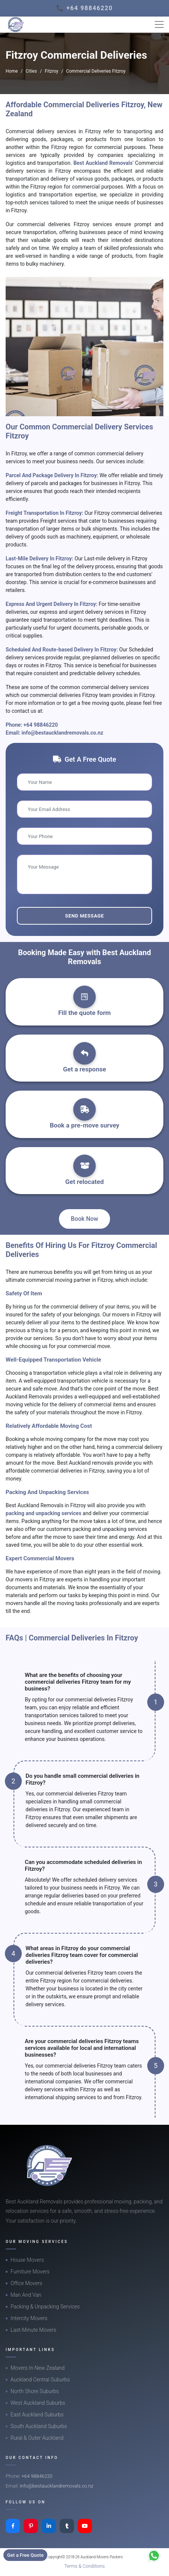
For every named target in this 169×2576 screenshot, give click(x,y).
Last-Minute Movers (33, 2330)
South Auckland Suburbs (39, 2426)
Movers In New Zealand (38, 2368)
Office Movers (26, 2283)
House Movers (27, 2260)
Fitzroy (51, 71)
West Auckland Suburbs (38, 2403)
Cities (31, 71)
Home (12, 71)
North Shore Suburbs (35, 2391)
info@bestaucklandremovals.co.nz (62, 733)
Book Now (84, 1218)
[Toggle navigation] (159, 24)
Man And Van (26, 2295)
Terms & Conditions (84, 2566)
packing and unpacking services (43, 1513)
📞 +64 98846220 (84, 8)
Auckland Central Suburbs (40, 2380)
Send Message (84, 916)
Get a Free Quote (25, 2555)
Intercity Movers (29, 2318)
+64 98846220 (41, 725)
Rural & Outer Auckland (37, 2438)
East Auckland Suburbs (37, 2415)
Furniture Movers (30, 2272)
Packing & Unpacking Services (45, 2307)
